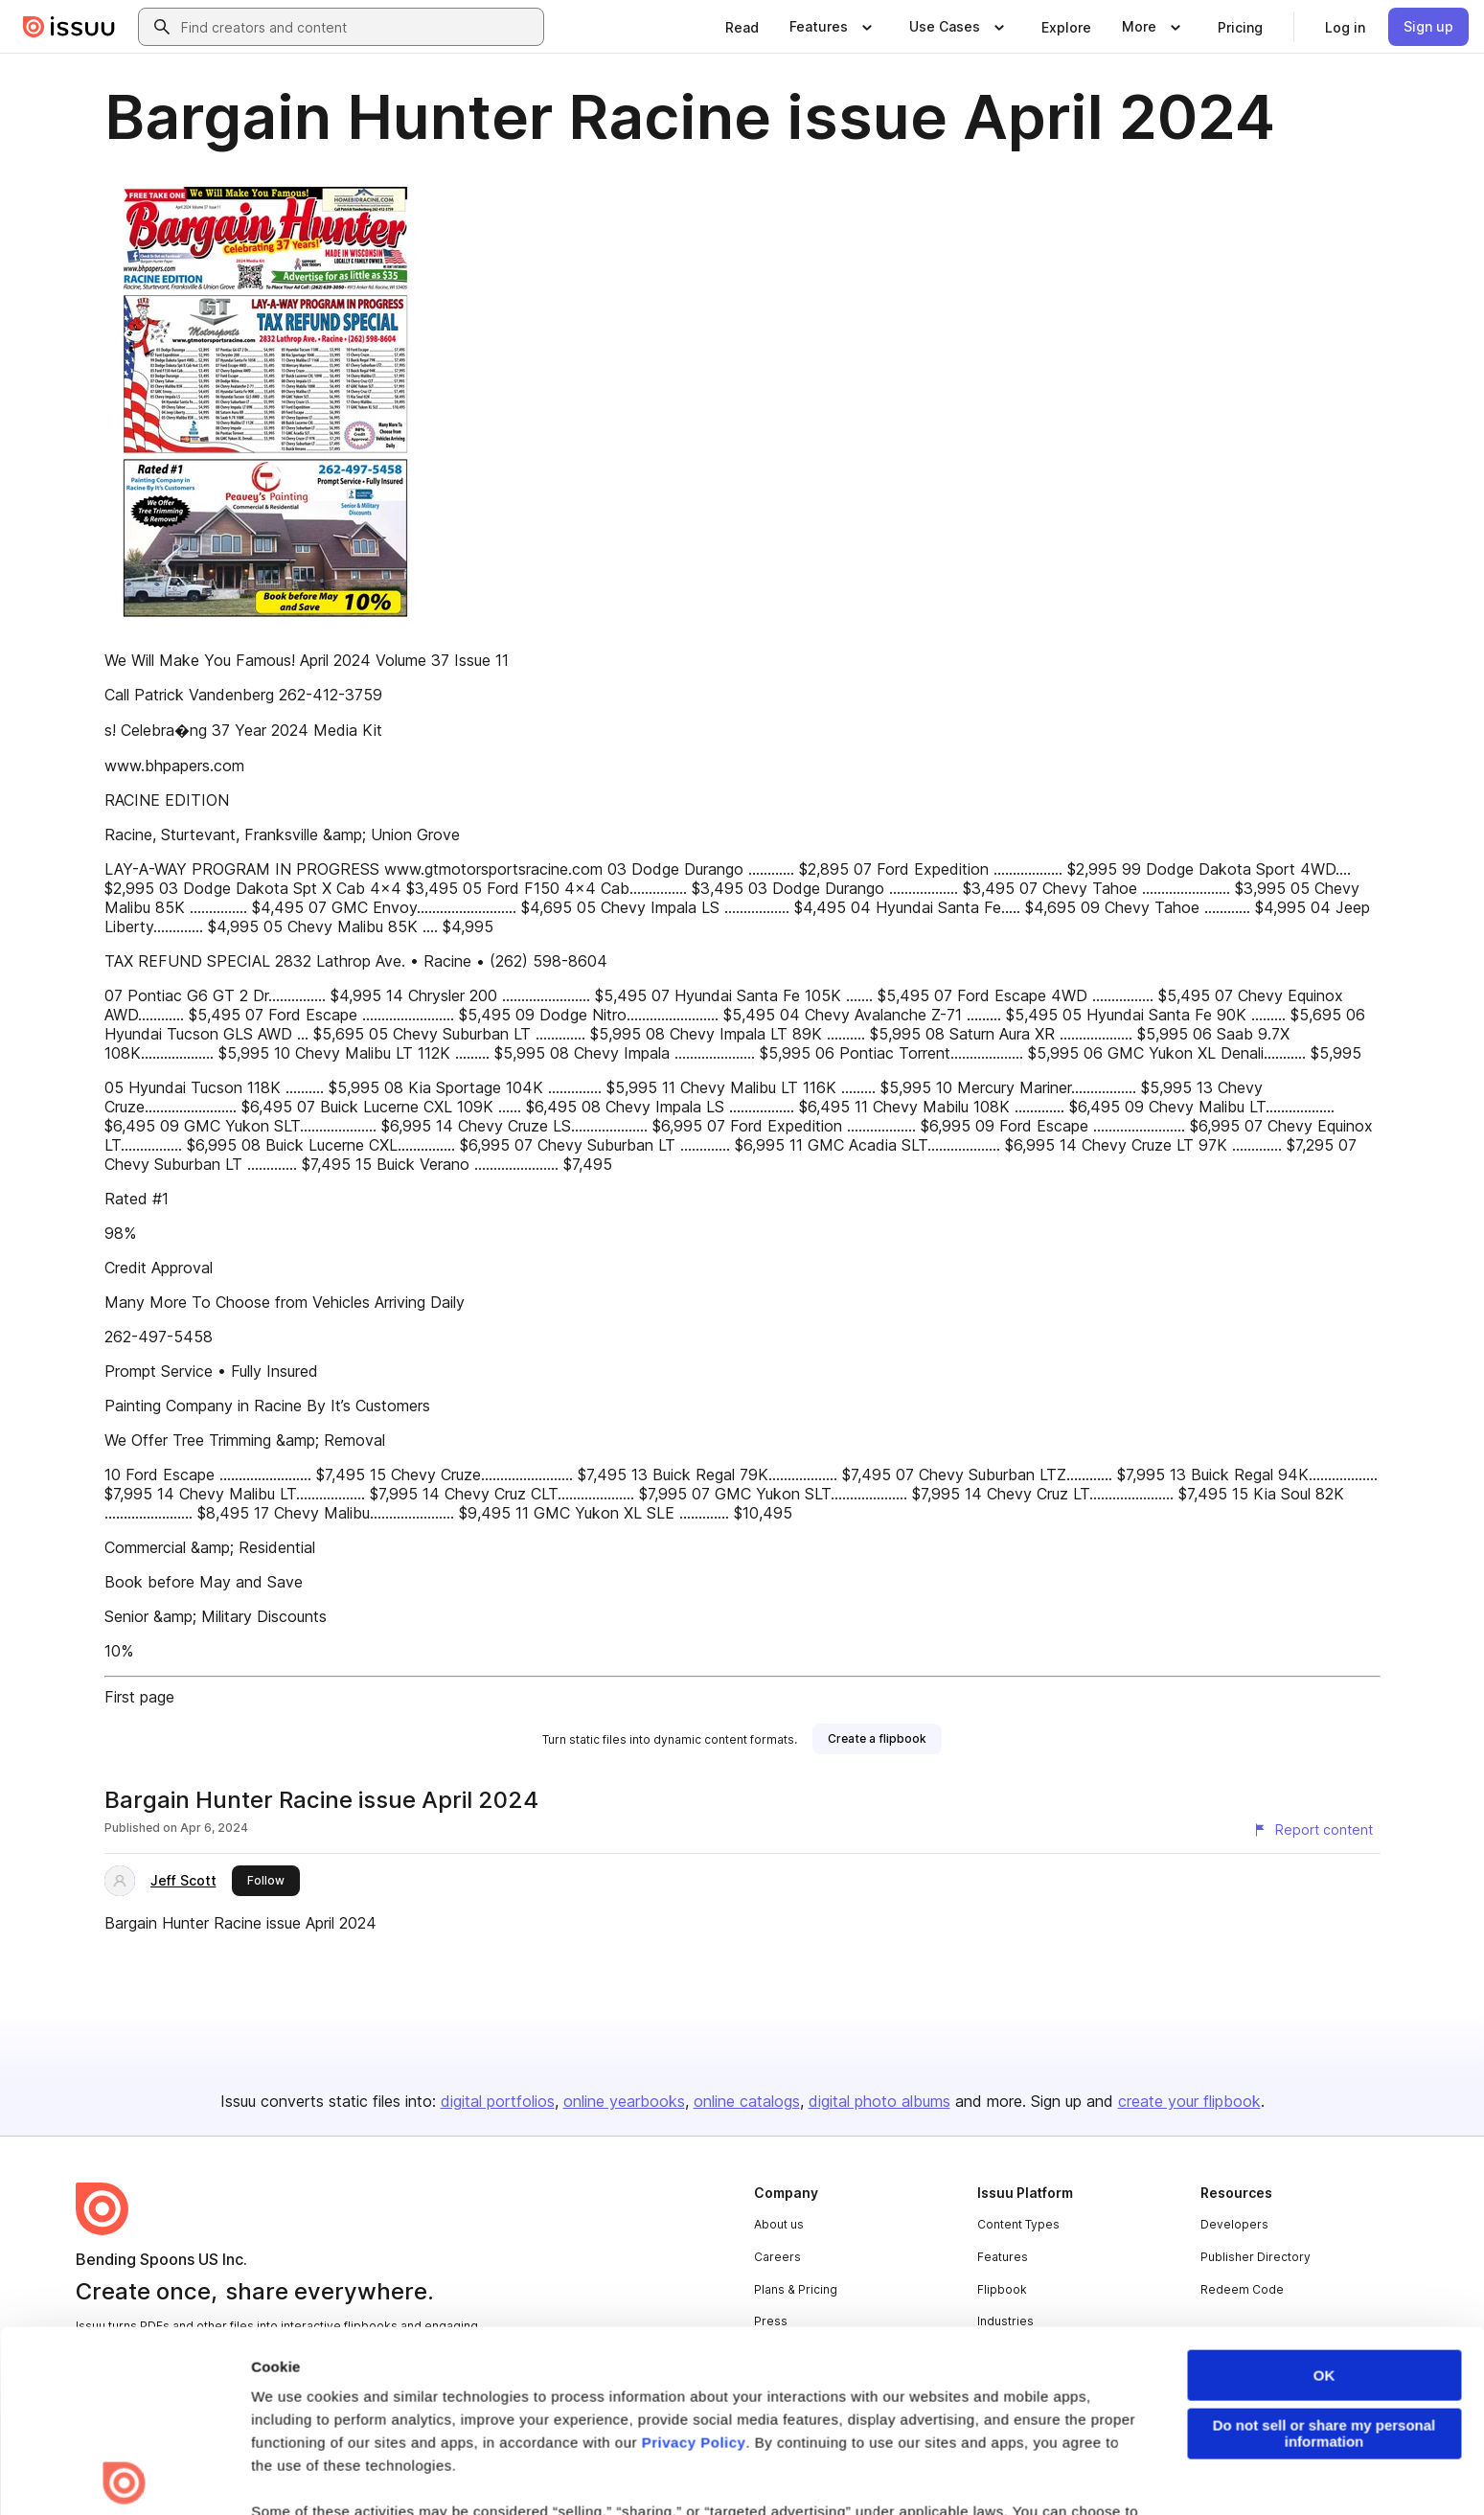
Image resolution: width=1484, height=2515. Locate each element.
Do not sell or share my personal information (1324, 2252)
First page (139, 1696)
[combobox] (358, 27)
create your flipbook (1189, 2101)
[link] (742, 27)
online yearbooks (624, 2101)
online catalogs (747, 2101)
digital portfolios (498, 2101)
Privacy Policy (694, 2261)
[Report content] (1312, 1829)
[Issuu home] (69, 26)
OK (1324, 2194)
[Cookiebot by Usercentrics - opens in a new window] (124, 2477)
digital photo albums (879, 2101)
